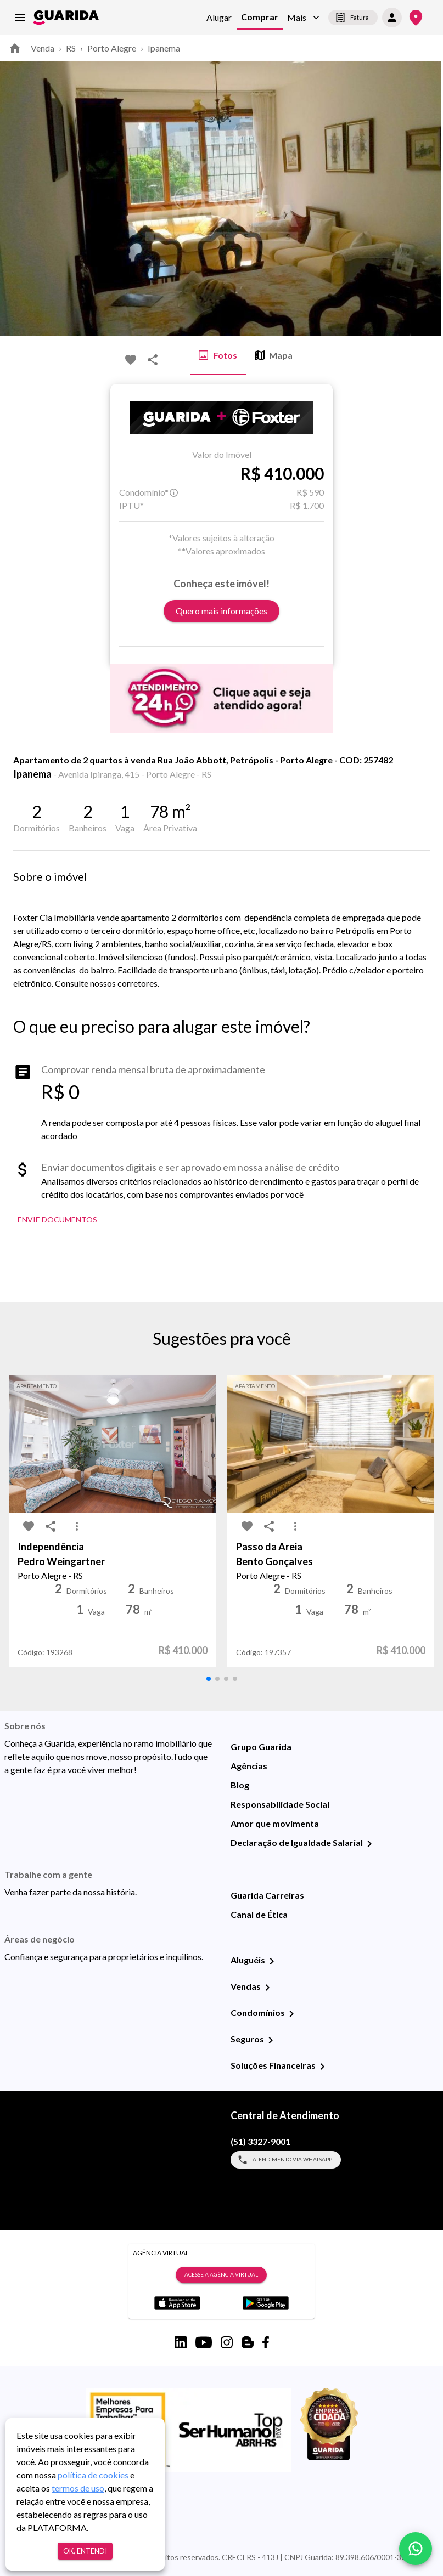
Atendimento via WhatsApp (286, 2160)
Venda (42, 48)
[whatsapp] (415, 2548)
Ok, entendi (85, 2551)
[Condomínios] (291, 2013)
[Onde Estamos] (416, 18)
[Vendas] (267, 1987)
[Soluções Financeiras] (322, 2066)
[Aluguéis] (271, 1961)
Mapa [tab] (273, 355)
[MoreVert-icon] (77, 1526)
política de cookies (93, 2475)
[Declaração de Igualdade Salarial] (369, 1843)
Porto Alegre (111, 48)
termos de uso (78, 2488)
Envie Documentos (57, 1220)
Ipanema (164, 48)
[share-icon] (153, 360)
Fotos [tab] (218, 355)
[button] (303, 18)
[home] (66, 17)
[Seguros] (270, 2040)
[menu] (20, 17)
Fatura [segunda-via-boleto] (353, 17)
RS (71, 48)
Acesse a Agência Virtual (221, 2275)
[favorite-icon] (131, 360)
